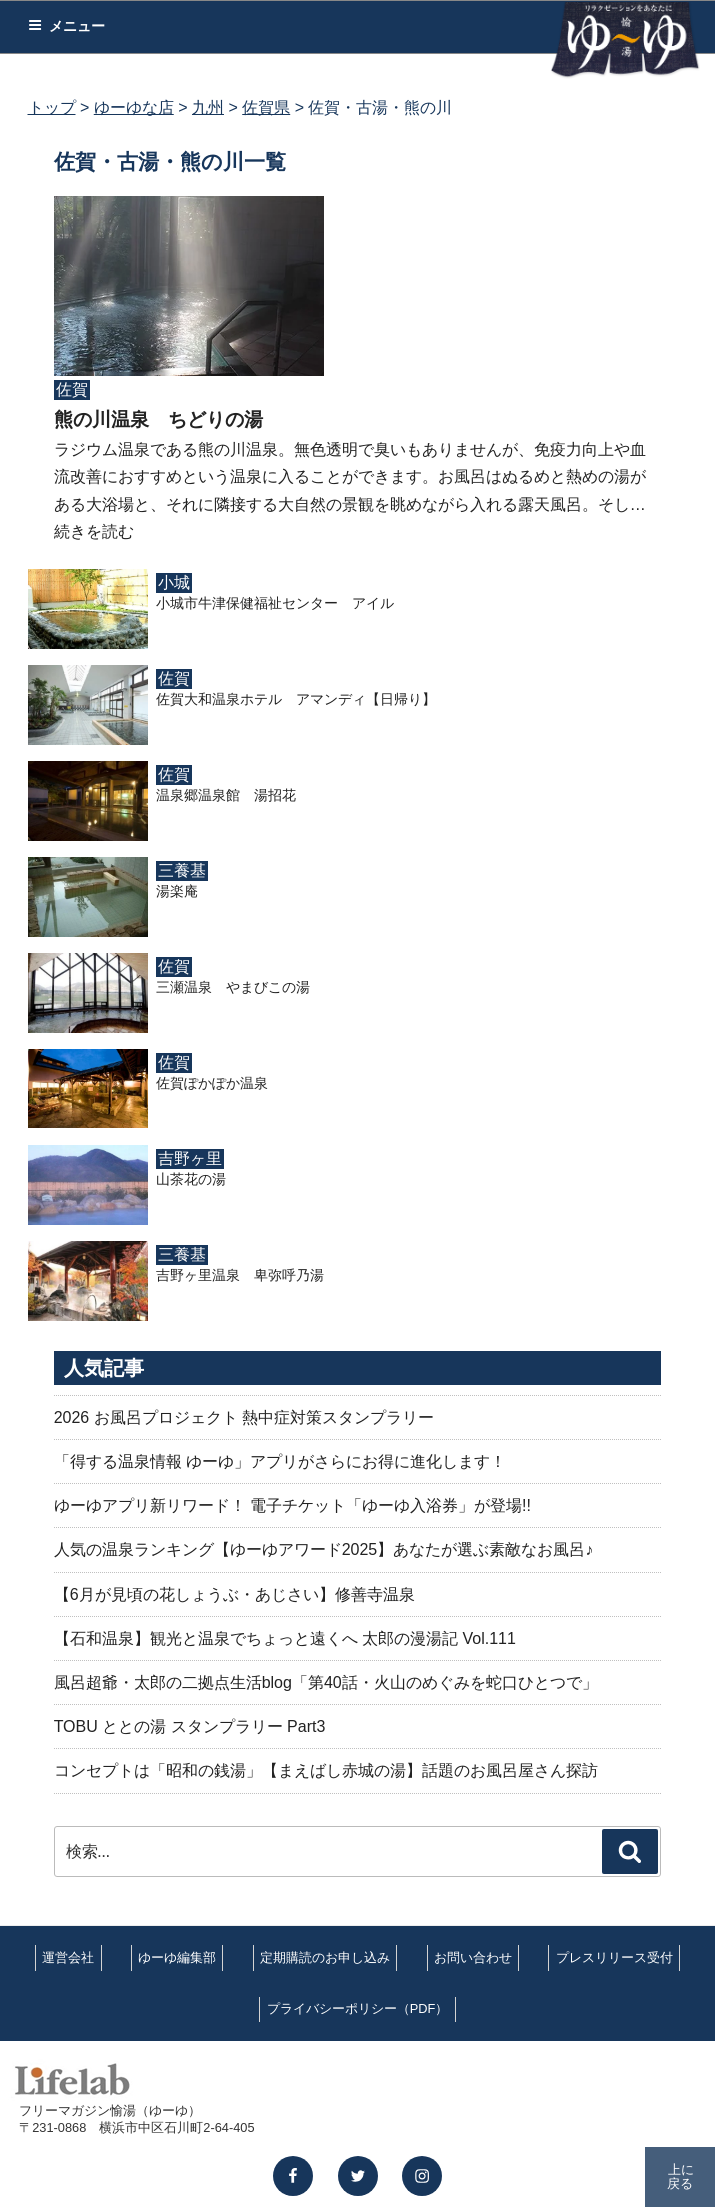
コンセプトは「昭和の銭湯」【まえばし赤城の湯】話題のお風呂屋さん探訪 (326, 1770)
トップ (52, 107)
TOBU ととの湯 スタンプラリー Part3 (190, 1726)
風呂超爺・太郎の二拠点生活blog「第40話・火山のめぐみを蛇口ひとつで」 (326, 1682)
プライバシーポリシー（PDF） (358, 2008)
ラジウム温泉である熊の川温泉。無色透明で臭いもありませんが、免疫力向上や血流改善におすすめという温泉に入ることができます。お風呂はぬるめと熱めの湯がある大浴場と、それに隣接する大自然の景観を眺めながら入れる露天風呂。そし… (350, 476)
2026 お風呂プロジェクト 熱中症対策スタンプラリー (244, 1417)
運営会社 (68, 1957)
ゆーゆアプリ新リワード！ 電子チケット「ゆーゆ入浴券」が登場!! (292, 1505)
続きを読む (94, 531)
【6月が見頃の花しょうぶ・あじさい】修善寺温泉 (234, 1594)
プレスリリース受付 (614, 1957)
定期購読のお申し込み (325, 1957)
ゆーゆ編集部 (177, 1957)
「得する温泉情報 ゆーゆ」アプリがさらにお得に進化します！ (280, 1461)
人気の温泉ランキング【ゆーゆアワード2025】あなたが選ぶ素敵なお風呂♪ (324, 1549)
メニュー (66, 26)
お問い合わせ (473, 1957)
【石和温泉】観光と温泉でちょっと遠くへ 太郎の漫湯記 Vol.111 (285, 1638)
